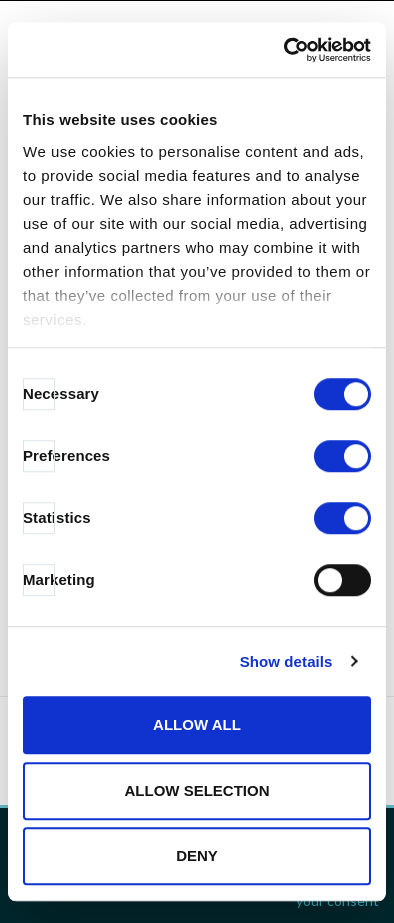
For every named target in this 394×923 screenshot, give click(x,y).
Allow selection (197, 790)
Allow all (197, 724)
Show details (286, 661)
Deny (197, 855)
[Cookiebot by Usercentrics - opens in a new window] (284, 50)
